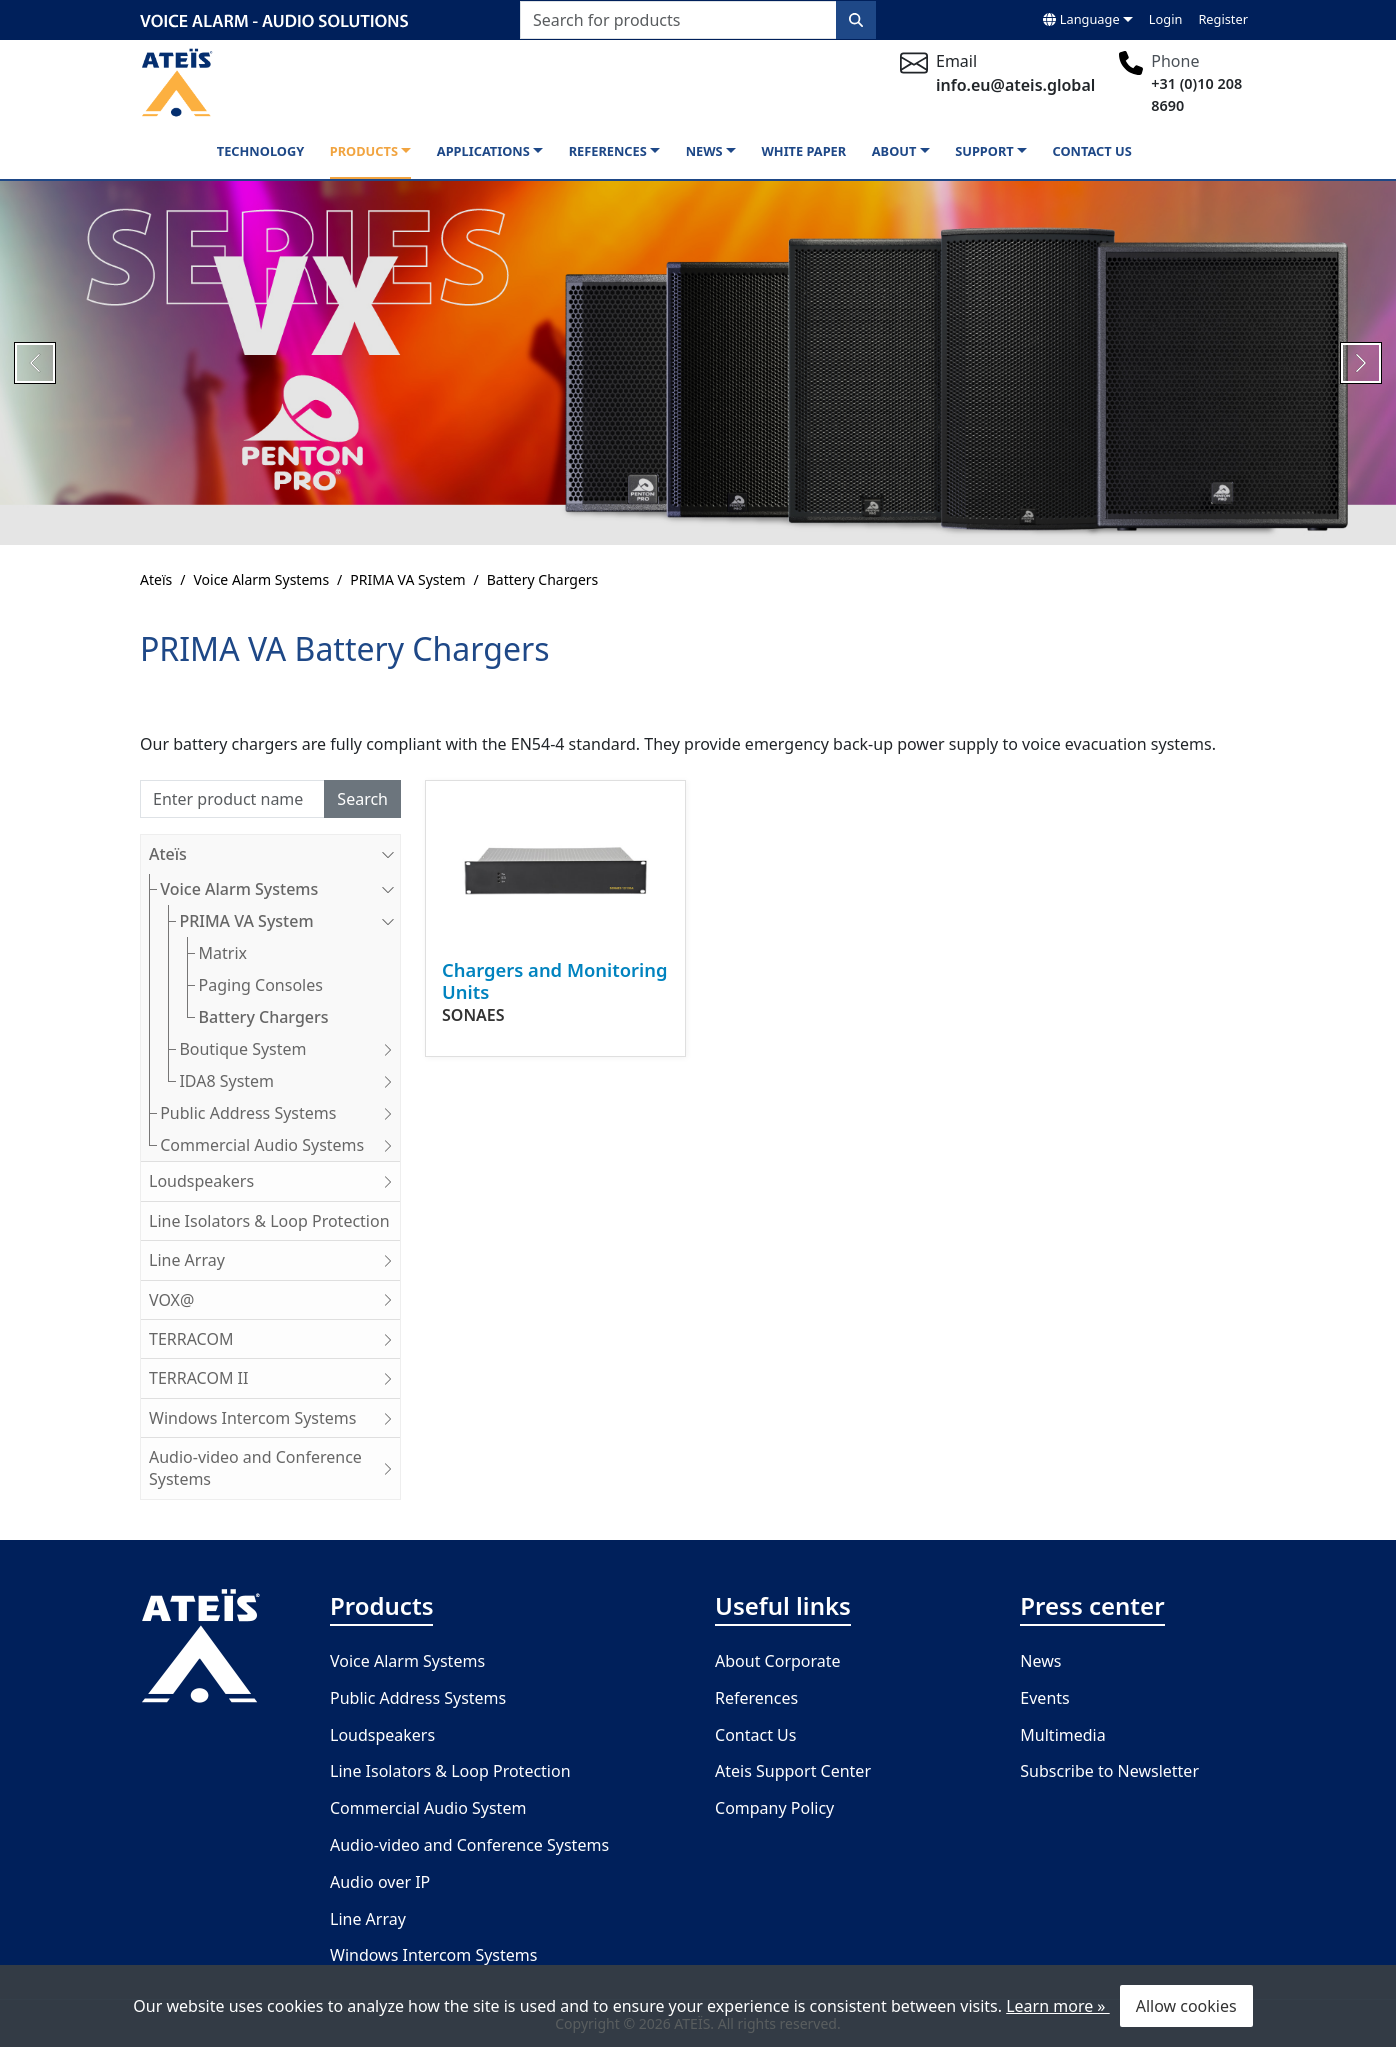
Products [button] (364, 151)
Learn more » (1057, 2006)
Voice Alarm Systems (261, 579)
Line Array (274, 1260)
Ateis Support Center (793, 1771)
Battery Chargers (543, 579)
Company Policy (774, 1808)
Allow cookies (1186, 2006)
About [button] (894, 151)
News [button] (704, 151)
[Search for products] (678, 20)
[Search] (232, 799)
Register (1223, 19)
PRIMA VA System (407, 579)
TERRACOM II (274, 1378)
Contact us (1092, 151)
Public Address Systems (280, 1113)
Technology (260, 151)
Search (362, 799)
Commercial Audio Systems (280, 1145)
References (756, 1698)
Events (1044, 1698)
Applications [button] (483, 151)
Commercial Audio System (428, 1808)
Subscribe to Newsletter (1109, 1771)
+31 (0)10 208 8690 (1196, 94)
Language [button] (1081, 19)
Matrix (223, 953)
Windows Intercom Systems (274, 1418)
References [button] (608, 151)
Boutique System (289, 1049)
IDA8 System (289, 1081)
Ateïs (156, 579)
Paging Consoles (261, 985)
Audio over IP (380, 1882)
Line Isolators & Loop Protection (269, 1221)
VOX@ (274, 1300)
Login (1166, 19)
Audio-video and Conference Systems (274, 1468)
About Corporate (778, 1661)
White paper (803, 151)
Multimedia (1062, 1735)
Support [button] (984, 151)
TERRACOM (274, 1339)
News (1040, 1661)
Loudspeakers (274, 1181)
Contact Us (755, 1735)
